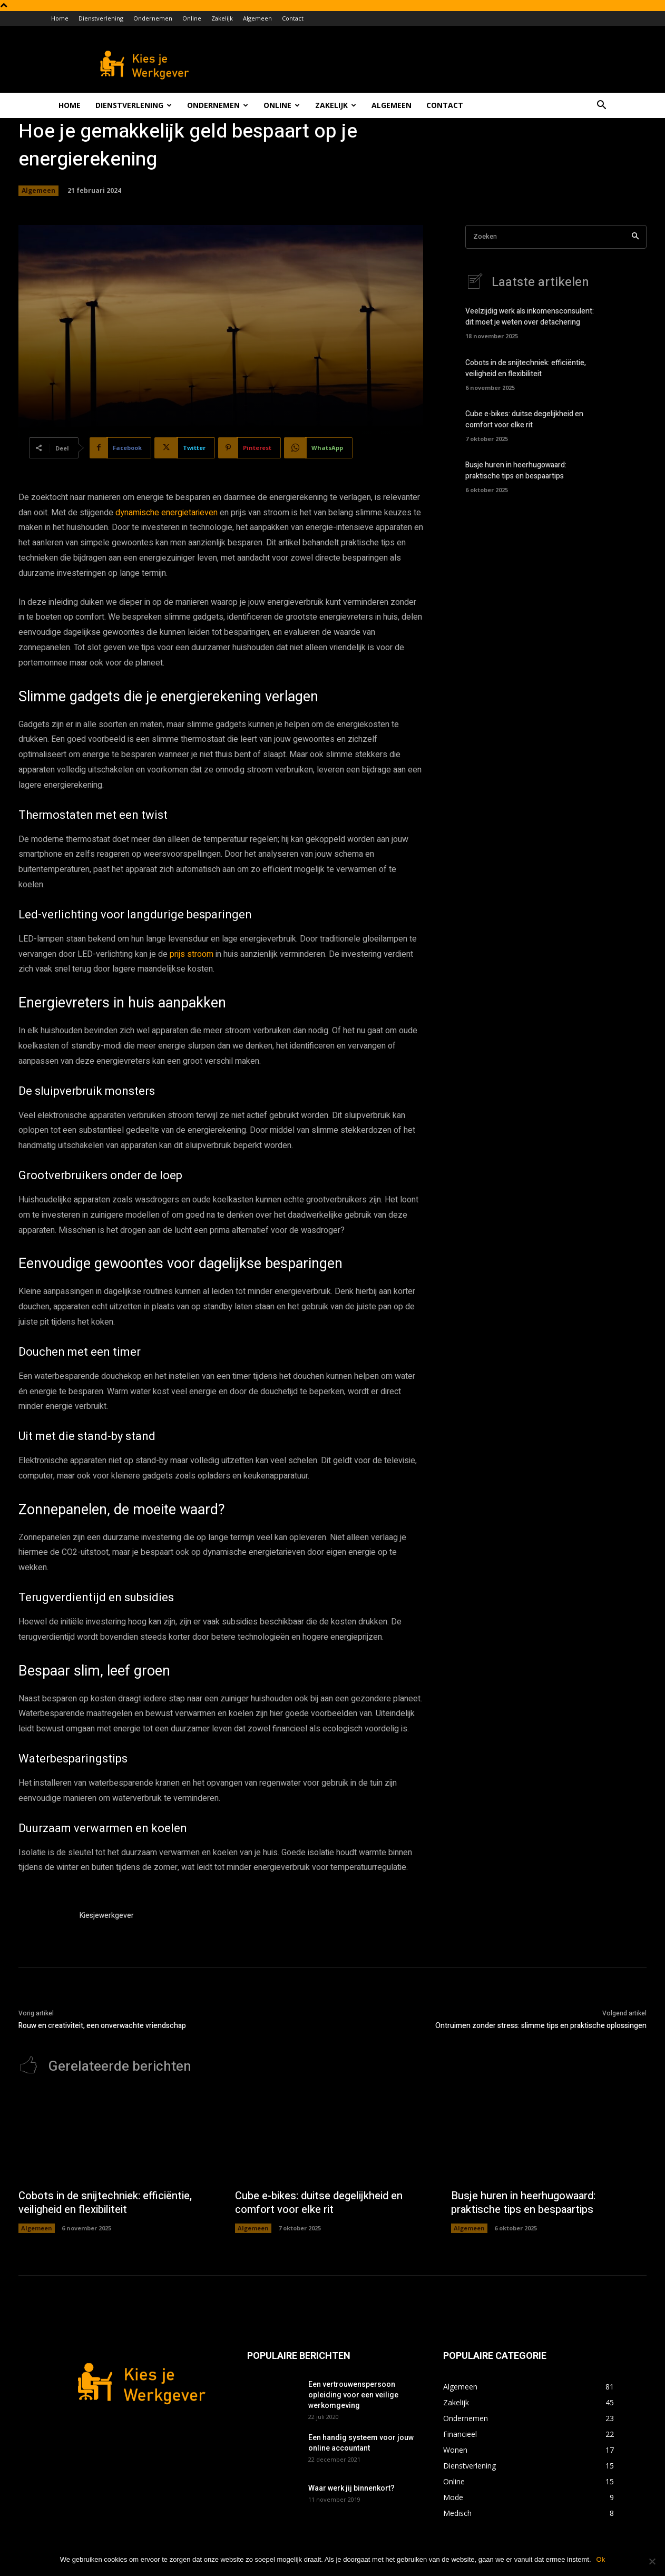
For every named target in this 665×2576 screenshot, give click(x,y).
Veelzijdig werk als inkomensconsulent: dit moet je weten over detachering (529, 317)
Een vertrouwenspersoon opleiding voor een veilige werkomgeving (353, 2395)
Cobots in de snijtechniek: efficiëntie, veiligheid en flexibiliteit (525, 368)
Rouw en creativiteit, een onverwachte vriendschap (102, 2025)
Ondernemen (152, 18)
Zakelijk (222, 18)
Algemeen (257, 18)
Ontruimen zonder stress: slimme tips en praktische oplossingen (541, 2025)
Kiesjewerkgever (107, 1915)
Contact (293, 18)
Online (191, 18)
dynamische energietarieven (166, 512)
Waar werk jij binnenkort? (351, 2488)
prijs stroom (191, 954)
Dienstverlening (101, 18)
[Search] (635, 237)
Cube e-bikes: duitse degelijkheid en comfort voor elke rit (524, 419)
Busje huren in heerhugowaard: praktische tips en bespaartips (515, 470)
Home (60, 18)
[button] (601, 106)
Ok (600, 2559)
